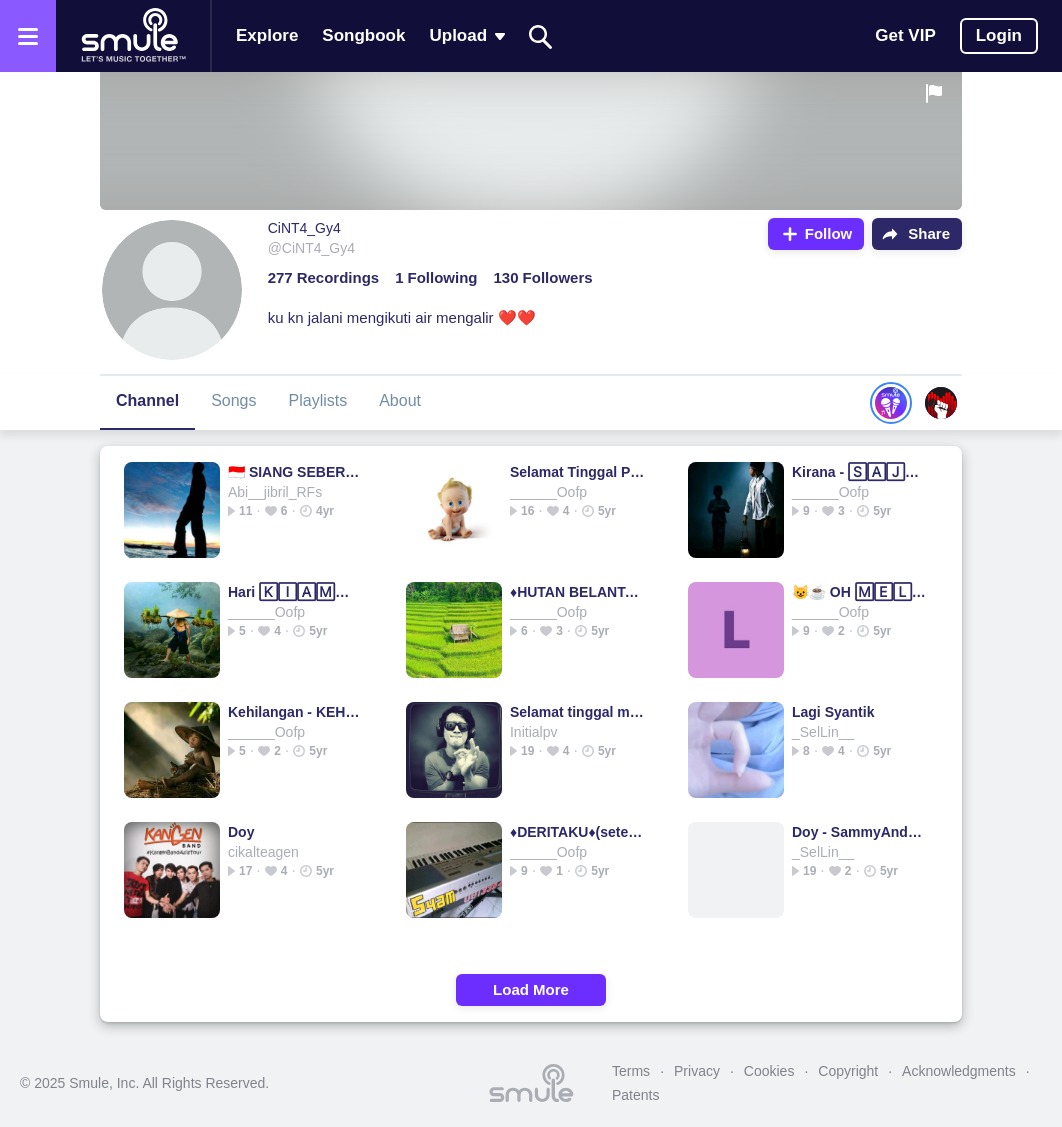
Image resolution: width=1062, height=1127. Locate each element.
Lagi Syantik (833, 712)
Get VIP (905, 35)
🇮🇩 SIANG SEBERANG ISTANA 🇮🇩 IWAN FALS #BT (295, 472)
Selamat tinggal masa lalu (577, 712)
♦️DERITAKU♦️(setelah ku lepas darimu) (577, 832)
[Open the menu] (28, 36)
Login (999, 35)
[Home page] (133, 36)
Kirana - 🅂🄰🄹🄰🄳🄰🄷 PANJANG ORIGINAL (859, 472)
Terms (631, 1071)
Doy (241, 832)
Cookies (769, 1071)
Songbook (363, 35)
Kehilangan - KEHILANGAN (295, 712)
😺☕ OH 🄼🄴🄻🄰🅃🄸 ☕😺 (859, 592)
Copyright (848, 1071)
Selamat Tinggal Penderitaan (577, 472)
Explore (267, 35)
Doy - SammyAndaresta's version (859, 832)
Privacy (697, 1071)
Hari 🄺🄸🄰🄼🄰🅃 (295, 592)
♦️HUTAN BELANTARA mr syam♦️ (577, 592)
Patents (635, 1095)
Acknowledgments (959, 1071)
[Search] (541, 36)
